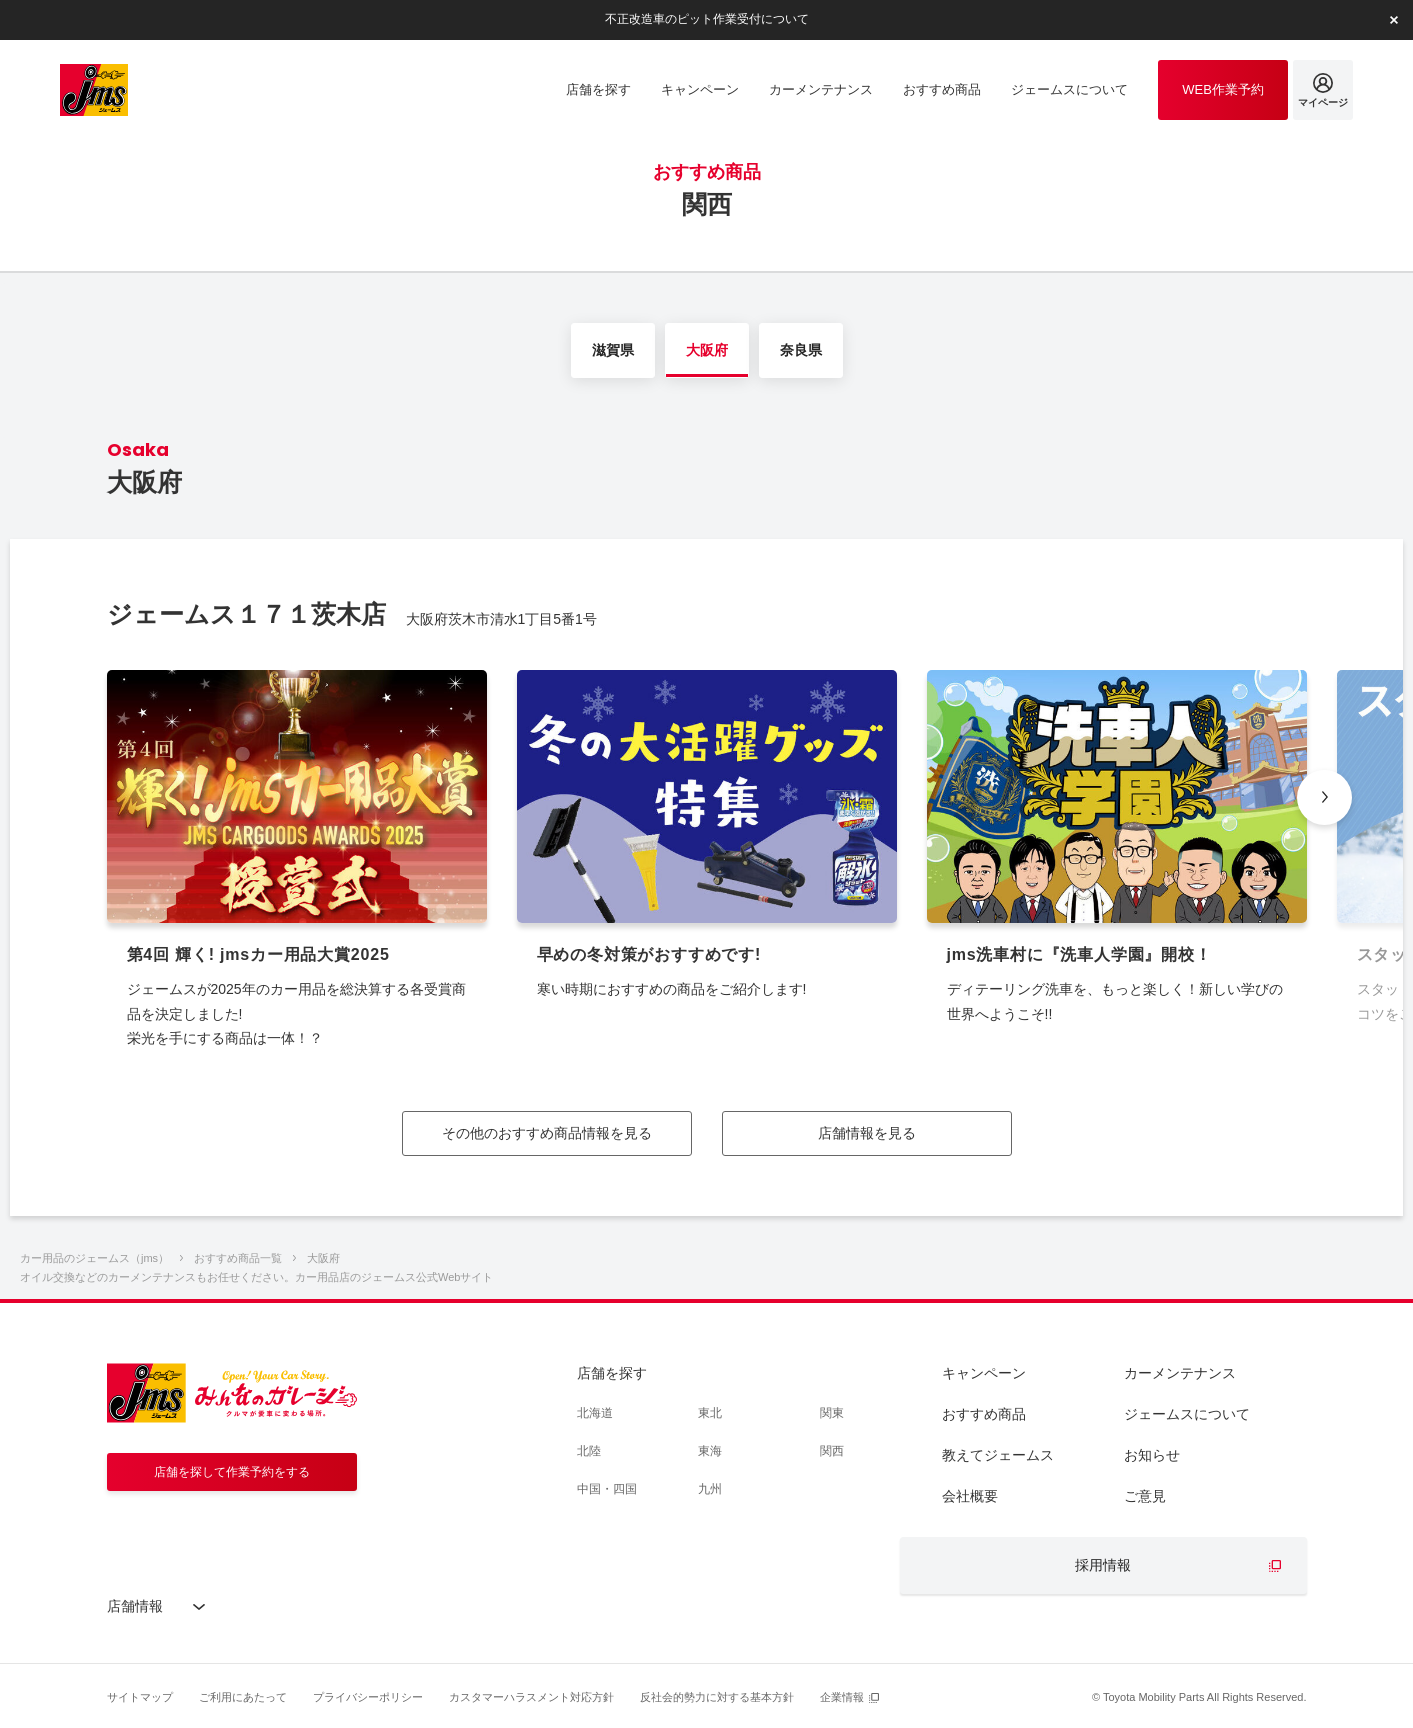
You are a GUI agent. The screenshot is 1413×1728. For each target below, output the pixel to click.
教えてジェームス (998, 1455)
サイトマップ (140, 1697)
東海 (710, 1451)
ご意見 (1145, 1496)
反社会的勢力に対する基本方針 (717, 1697)
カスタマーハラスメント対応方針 (531, 1697)
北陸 (589, 1451)
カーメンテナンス (1180, 1373)
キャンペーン (984, 1373)
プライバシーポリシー (368, 1697)
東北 (710, 1413)
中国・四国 (607, 1489)
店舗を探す (612, 1373)
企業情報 (842, 1697)
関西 (832, 1451)
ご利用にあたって (243, 1697)
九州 (710, 1489)
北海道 (595, 1413)
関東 (832, 1413)
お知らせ (1152, 1455)
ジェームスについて (1187, 1414)
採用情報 (1103, 1565)
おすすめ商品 (984, 1414)
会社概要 (970, 1496)
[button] (1324, 797)
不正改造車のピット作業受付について (707, 19)
